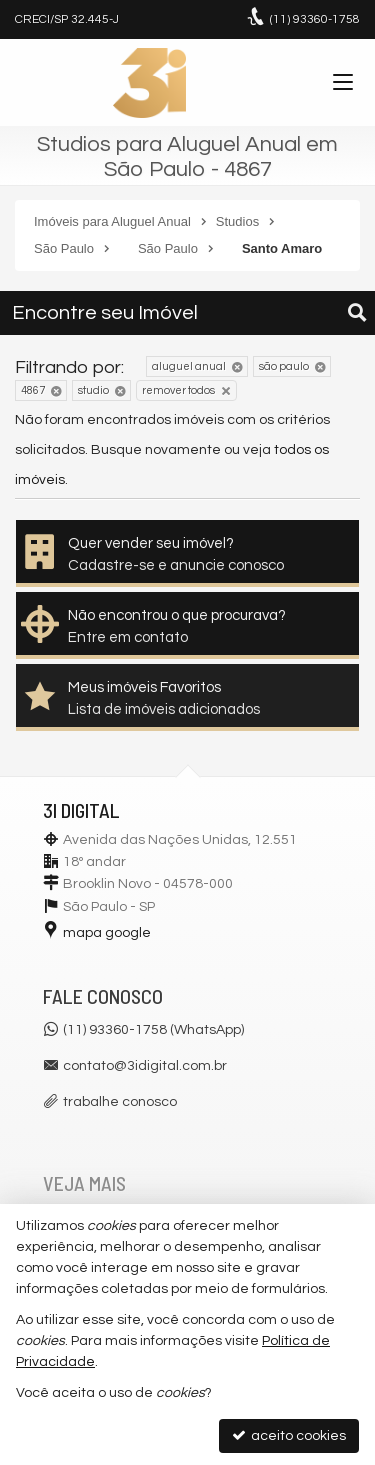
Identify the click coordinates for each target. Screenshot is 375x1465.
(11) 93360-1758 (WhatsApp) (153, 1030)
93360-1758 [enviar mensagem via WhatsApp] (315, 19)
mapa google (107, 933)
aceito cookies (289, 1435)
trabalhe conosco (120, 1102)
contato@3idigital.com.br (145, 1066)
